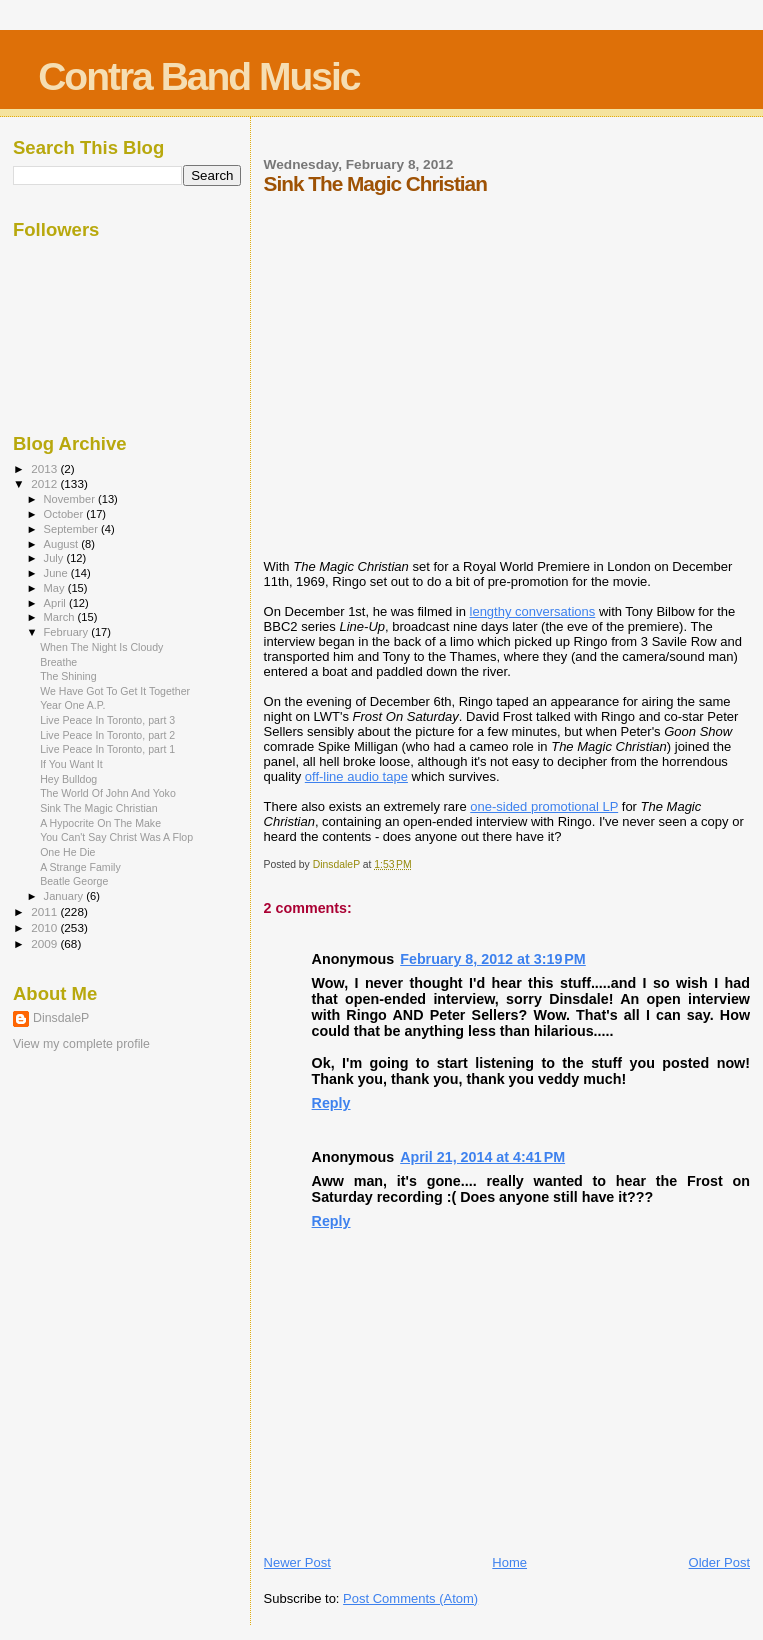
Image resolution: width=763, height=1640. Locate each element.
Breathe (58, 662)
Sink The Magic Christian (98, 808)
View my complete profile (81, 1044)
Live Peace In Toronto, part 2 (107, 735)
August (63, 544)
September (73, 529)
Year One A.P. (72, 705)
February (68, 632)
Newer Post (297, 1562)
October (65, 514)
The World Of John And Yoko (108, 793)
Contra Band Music (198, 76)
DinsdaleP (61, 1018)
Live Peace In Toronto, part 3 (107, 720)
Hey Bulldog (68, 779)
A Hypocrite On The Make (100, 823)
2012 (45, 483)
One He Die (67, 852)
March (61, 617)
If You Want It (71, 764)
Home (509, 1562)
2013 (45, 468)
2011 (45, 911)
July (55, 558)
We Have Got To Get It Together (115, 691)
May (56, 588)
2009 (45, 943)
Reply (331, 1103)
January (65, 896)
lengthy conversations (533, 611)
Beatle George (74, 881)
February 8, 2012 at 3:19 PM (493, 959)
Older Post (719, 1562)
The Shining (68, 676)
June (57, 573)
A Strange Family (80, 867)
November (71, 499)
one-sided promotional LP (544, 806)
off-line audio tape (356, 776)
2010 (45, 927)
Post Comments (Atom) (410, 1598)
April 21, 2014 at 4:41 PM (482, 1157)
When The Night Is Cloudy (101, 647)
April (56, 603)
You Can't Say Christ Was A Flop (116, 837)
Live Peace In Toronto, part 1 (107, 749)
